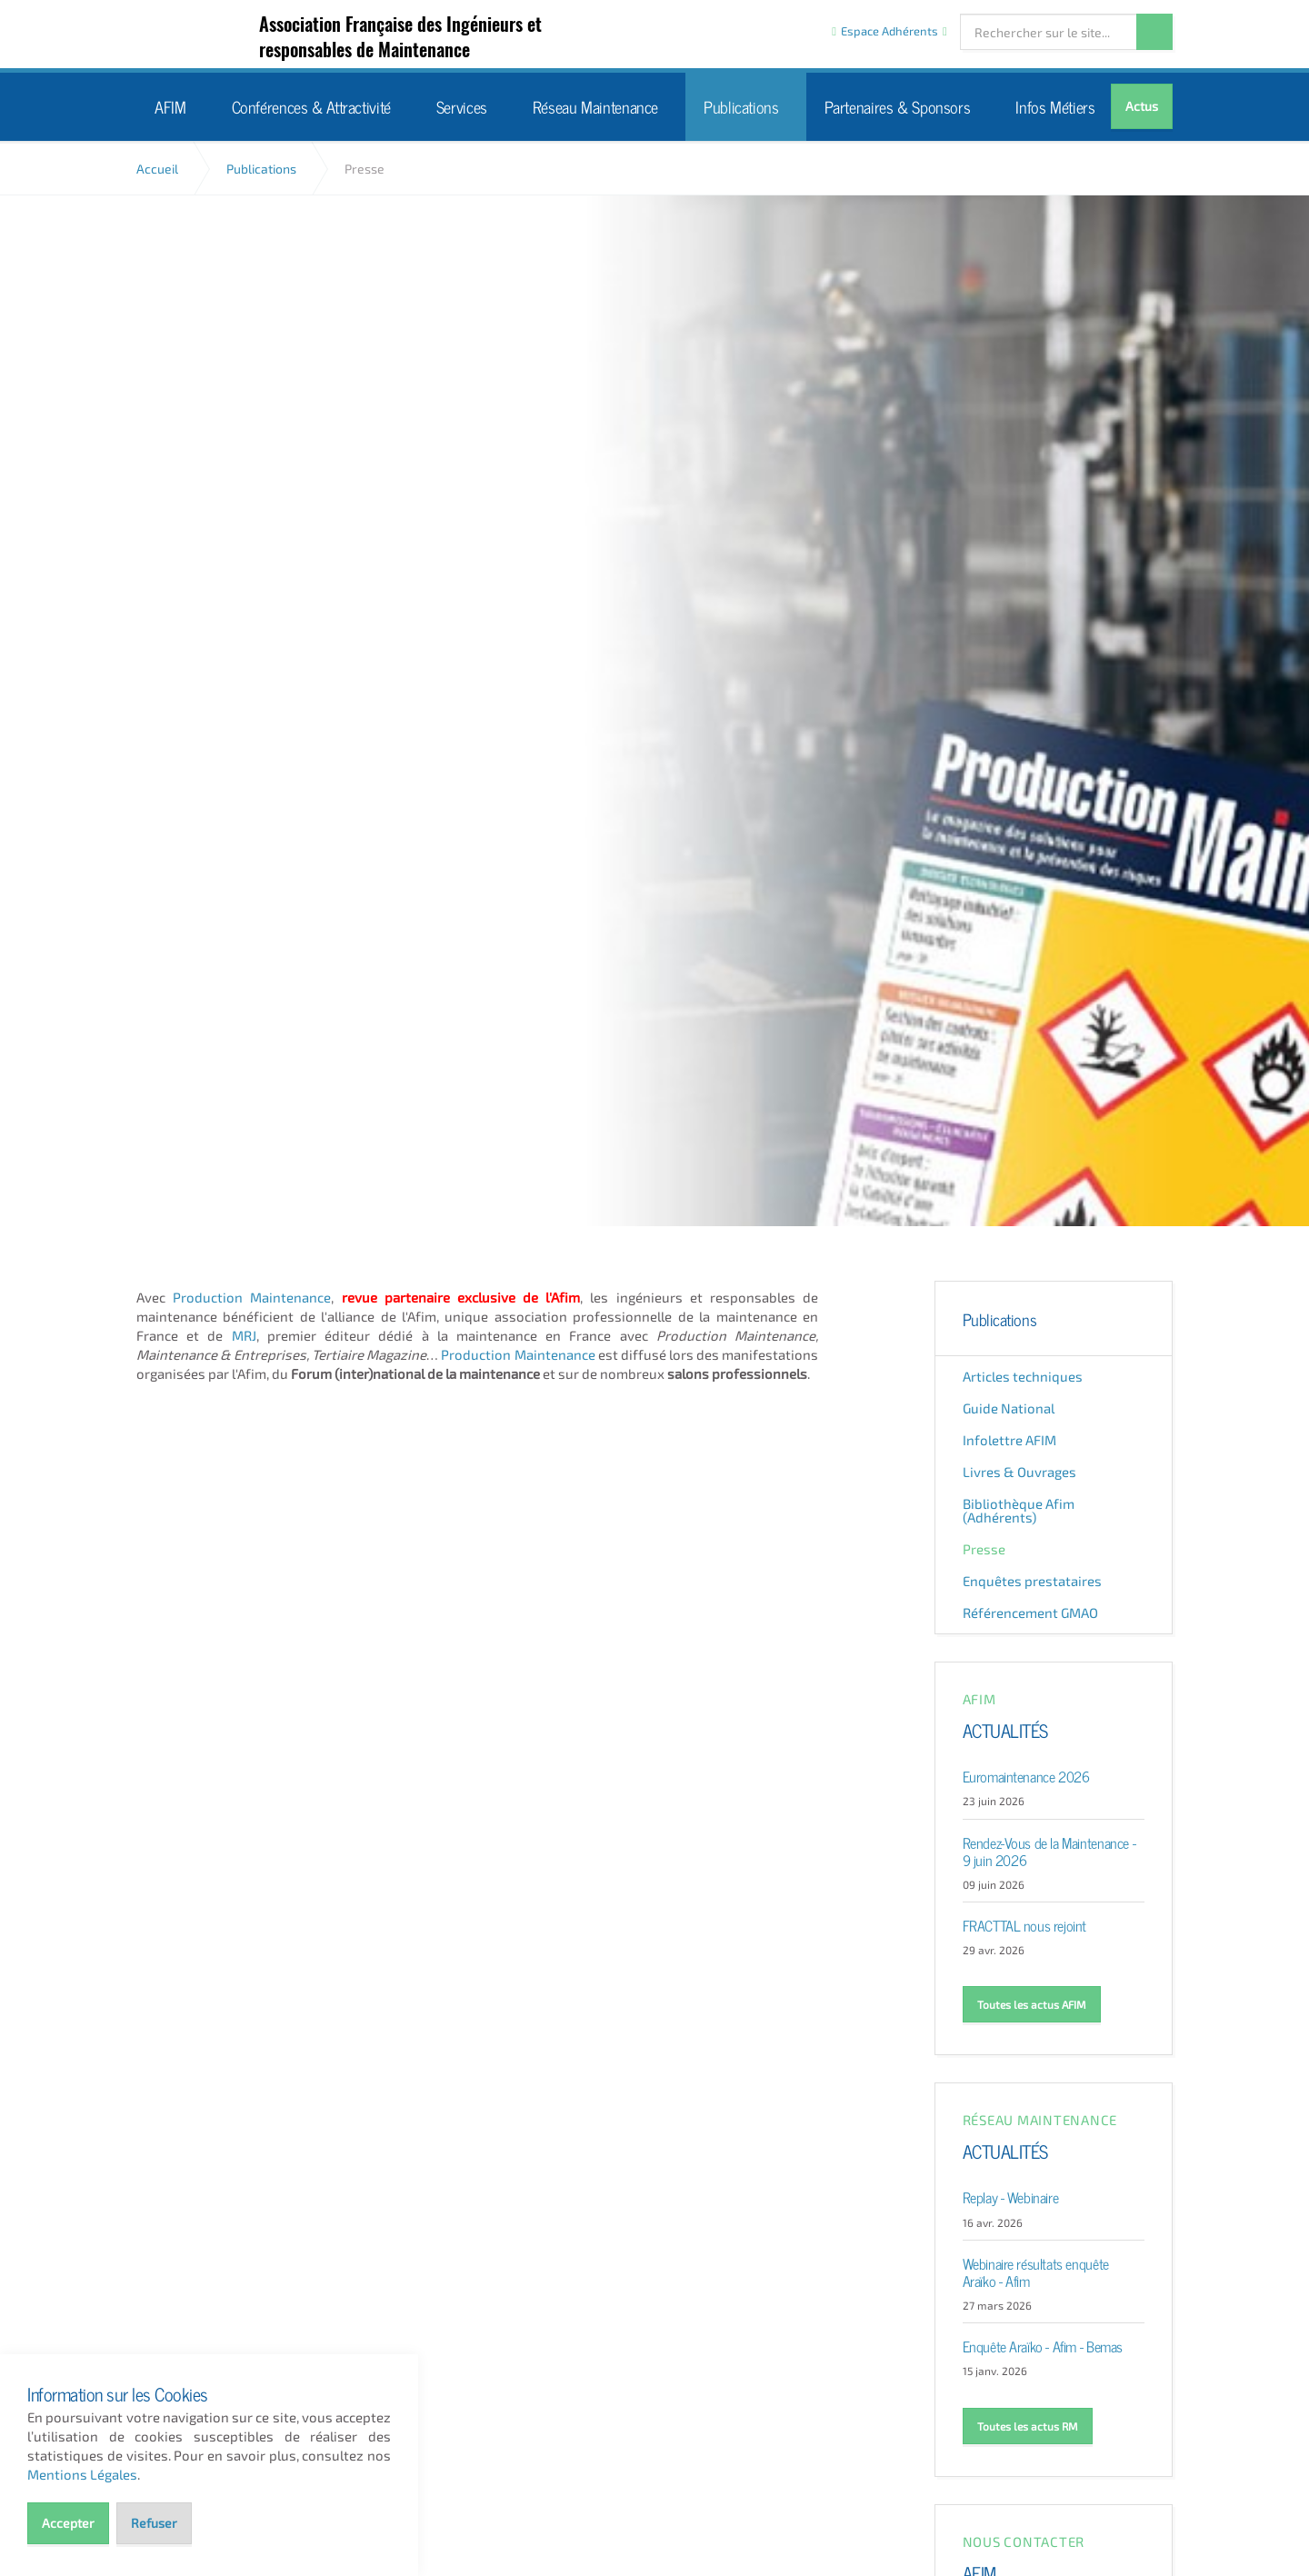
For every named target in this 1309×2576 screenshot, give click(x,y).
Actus (1141, 106)
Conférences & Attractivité (311, 106)
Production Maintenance (252, 1297)
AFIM (211, 34)
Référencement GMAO (1030, 1612)
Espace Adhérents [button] (889, 31)
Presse (984, 1549)
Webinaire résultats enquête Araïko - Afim (1036, 2271)
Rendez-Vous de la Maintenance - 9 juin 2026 (1049, 1850)
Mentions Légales (82, 2474)
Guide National (1008, 1408)
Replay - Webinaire (1011, 2196)
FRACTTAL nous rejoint (1025, 1924)
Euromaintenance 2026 (1026, 1775)
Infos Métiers (1054, 106)
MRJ (244, 1335)
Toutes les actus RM (1027, 2426)
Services (461, 106)
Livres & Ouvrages (1019, 1471)
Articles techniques (1023, 1376)
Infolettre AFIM (1009, 1440)
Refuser (154, 2523)
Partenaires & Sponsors (897, 106)
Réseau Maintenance (595, 106)
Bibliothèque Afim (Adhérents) (1018, 1510)
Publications (741, 106)
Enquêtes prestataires (1032, 1581)
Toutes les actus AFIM (1031, 2004)
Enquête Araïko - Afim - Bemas (1043, 2345)
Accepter (68, 2523)
